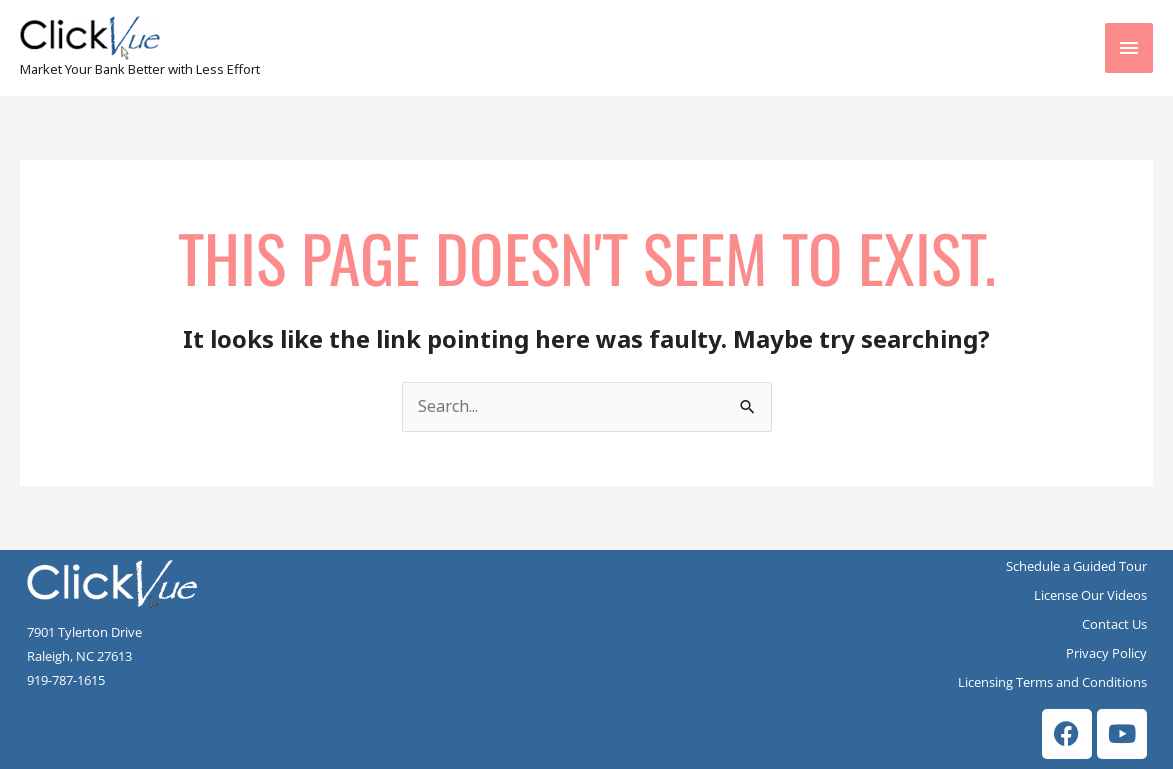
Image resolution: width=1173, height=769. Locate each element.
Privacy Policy (1106, 653)
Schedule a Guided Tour (1076, 566)
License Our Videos (1090, 595)
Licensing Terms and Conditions (1052, 682)
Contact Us (1114, 624)
